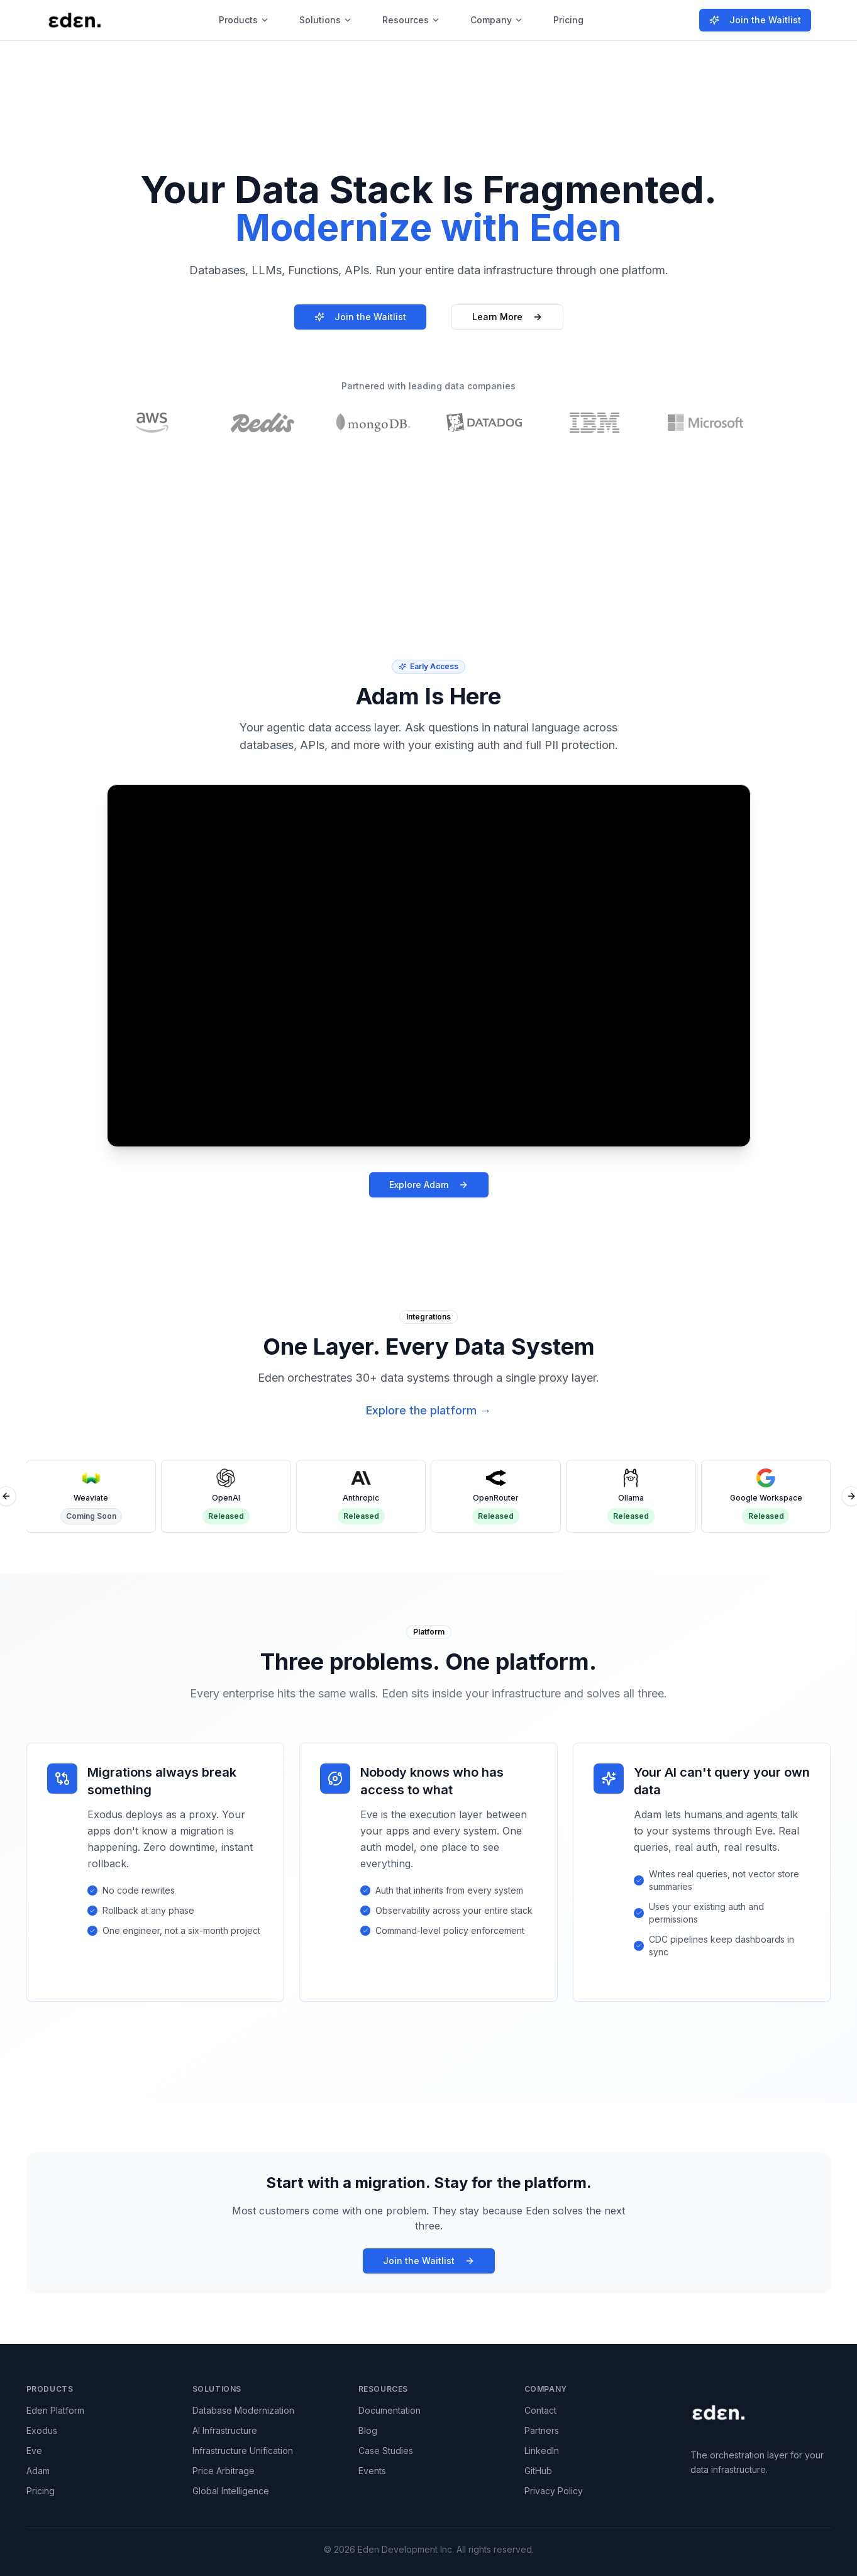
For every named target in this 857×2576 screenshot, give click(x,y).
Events (372, 2470)
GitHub (538, 2470)
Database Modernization (243, 2410)
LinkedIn (541, 2450)
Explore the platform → (428, 1410)
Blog (367, 2430)
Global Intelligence (230, 2490)
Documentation (389, 2410)
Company (496, 19)
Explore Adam (428, 1184)
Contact (540, 2410)
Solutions (325, 19)
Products (244, 19)
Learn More (507, 316)
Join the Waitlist (755, 19)
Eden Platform (55, 2410)
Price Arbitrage (223, 2470)
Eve (34, 2450)
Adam (38, 2470)
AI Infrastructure (224, 2430)
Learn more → (577, 105)
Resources (411, 19)
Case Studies (385, 2450)
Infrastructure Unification (242, 2450)
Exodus (41, 2430)
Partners (541, 2430)
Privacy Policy (553, 2490)
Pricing (568, 19)
